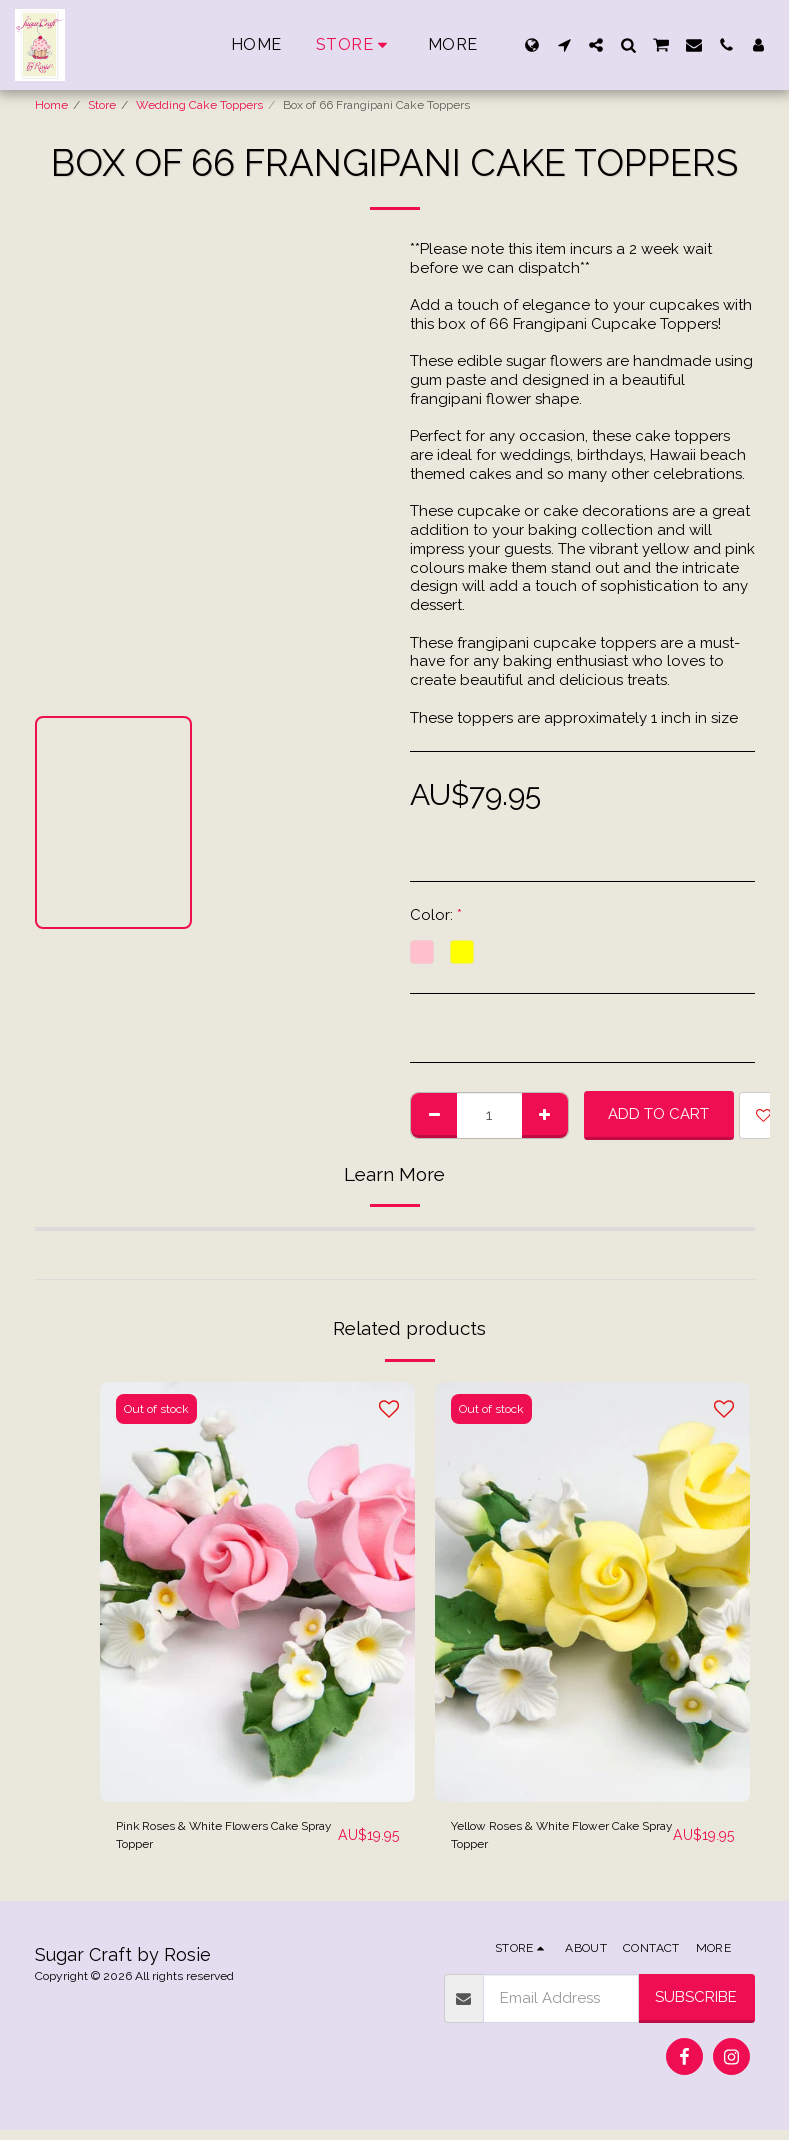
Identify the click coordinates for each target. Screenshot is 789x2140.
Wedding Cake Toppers (199, 105)
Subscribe (696, 2007)
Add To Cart (658, 1114)
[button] (564, 45)
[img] (257, 1592)
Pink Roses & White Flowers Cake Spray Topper (213, 1840)
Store (102, 105)
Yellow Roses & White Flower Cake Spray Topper (553, 1840)
